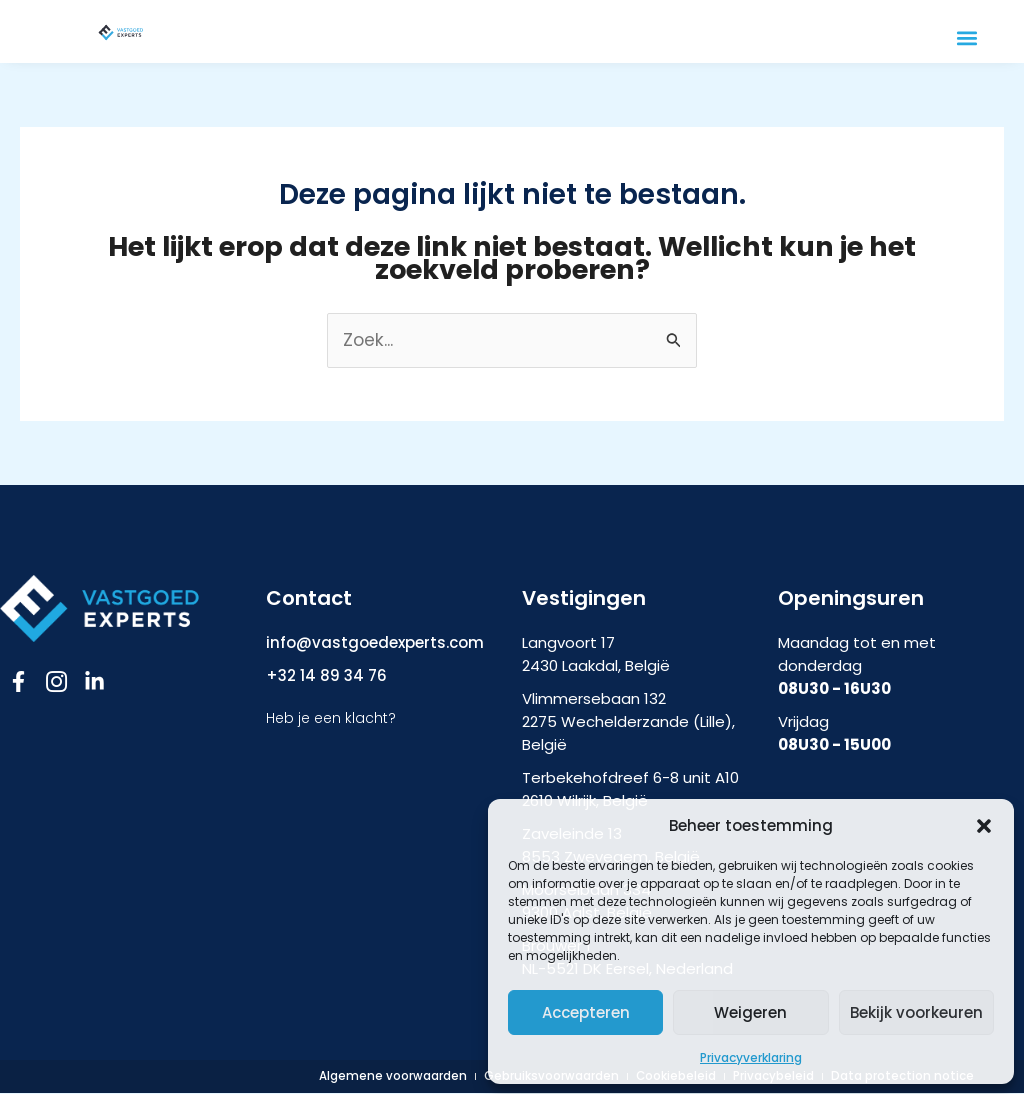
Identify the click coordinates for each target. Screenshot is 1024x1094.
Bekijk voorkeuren (916, 1012)
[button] (984, 826)
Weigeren (750, 1012)
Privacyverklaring (751, 1057)
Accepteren (586, 1012)
